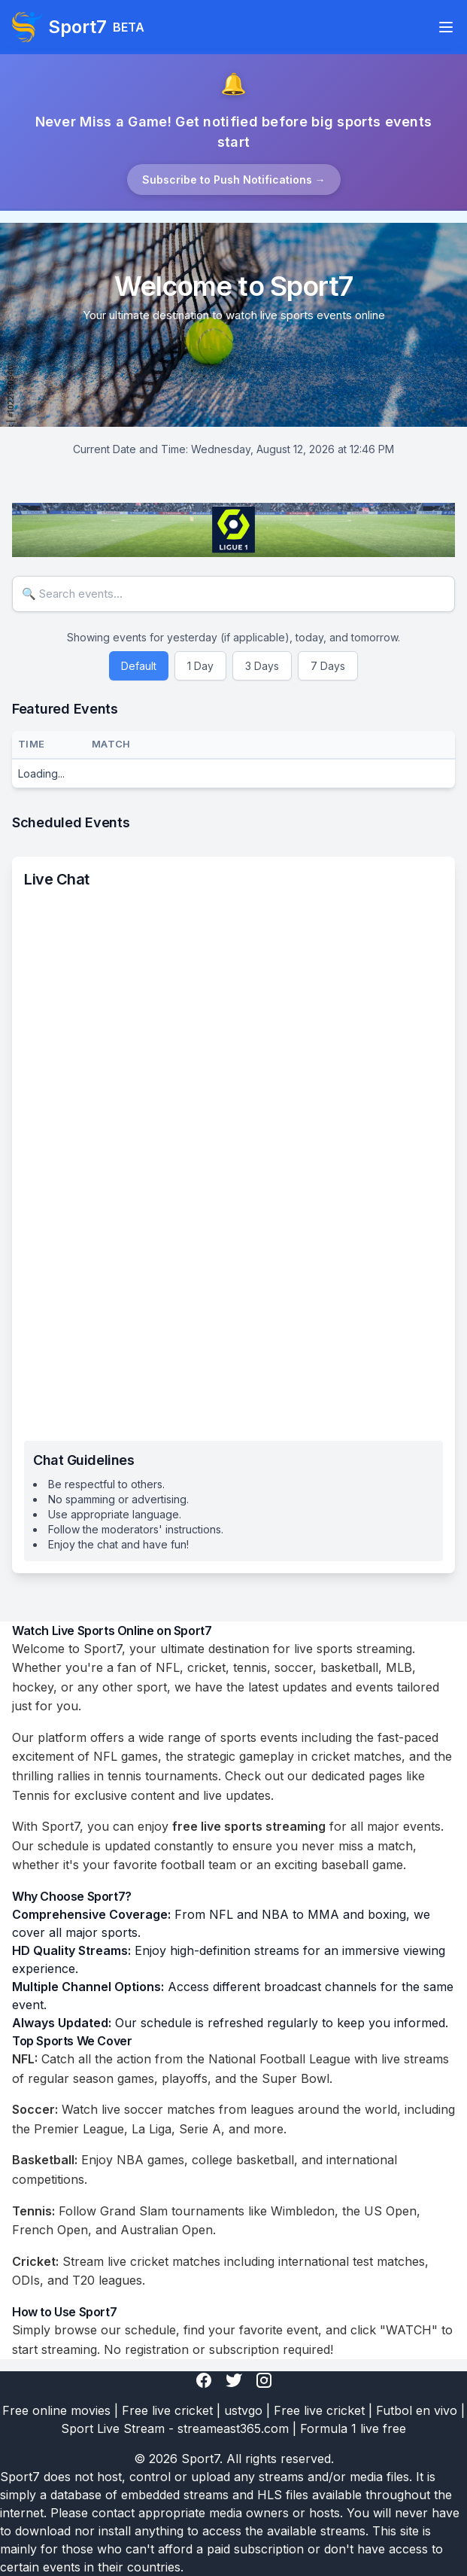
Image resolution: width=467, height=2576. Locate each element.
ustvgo (243, 2410)
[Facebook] (204, 2380)
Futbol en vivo (416, 2410)
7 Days (328, 665)
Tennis (31, 1795)
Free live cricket (167, 2410)
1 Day (200, 665)
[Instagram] (264, 2380)
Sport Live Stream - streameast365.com (175, 2428)
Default (138, 665)
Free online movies (56, 2410)
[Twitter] (234, 2380)
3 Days (262, 665)
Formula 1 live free (353, 2428)
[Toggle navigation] (446, 27)
